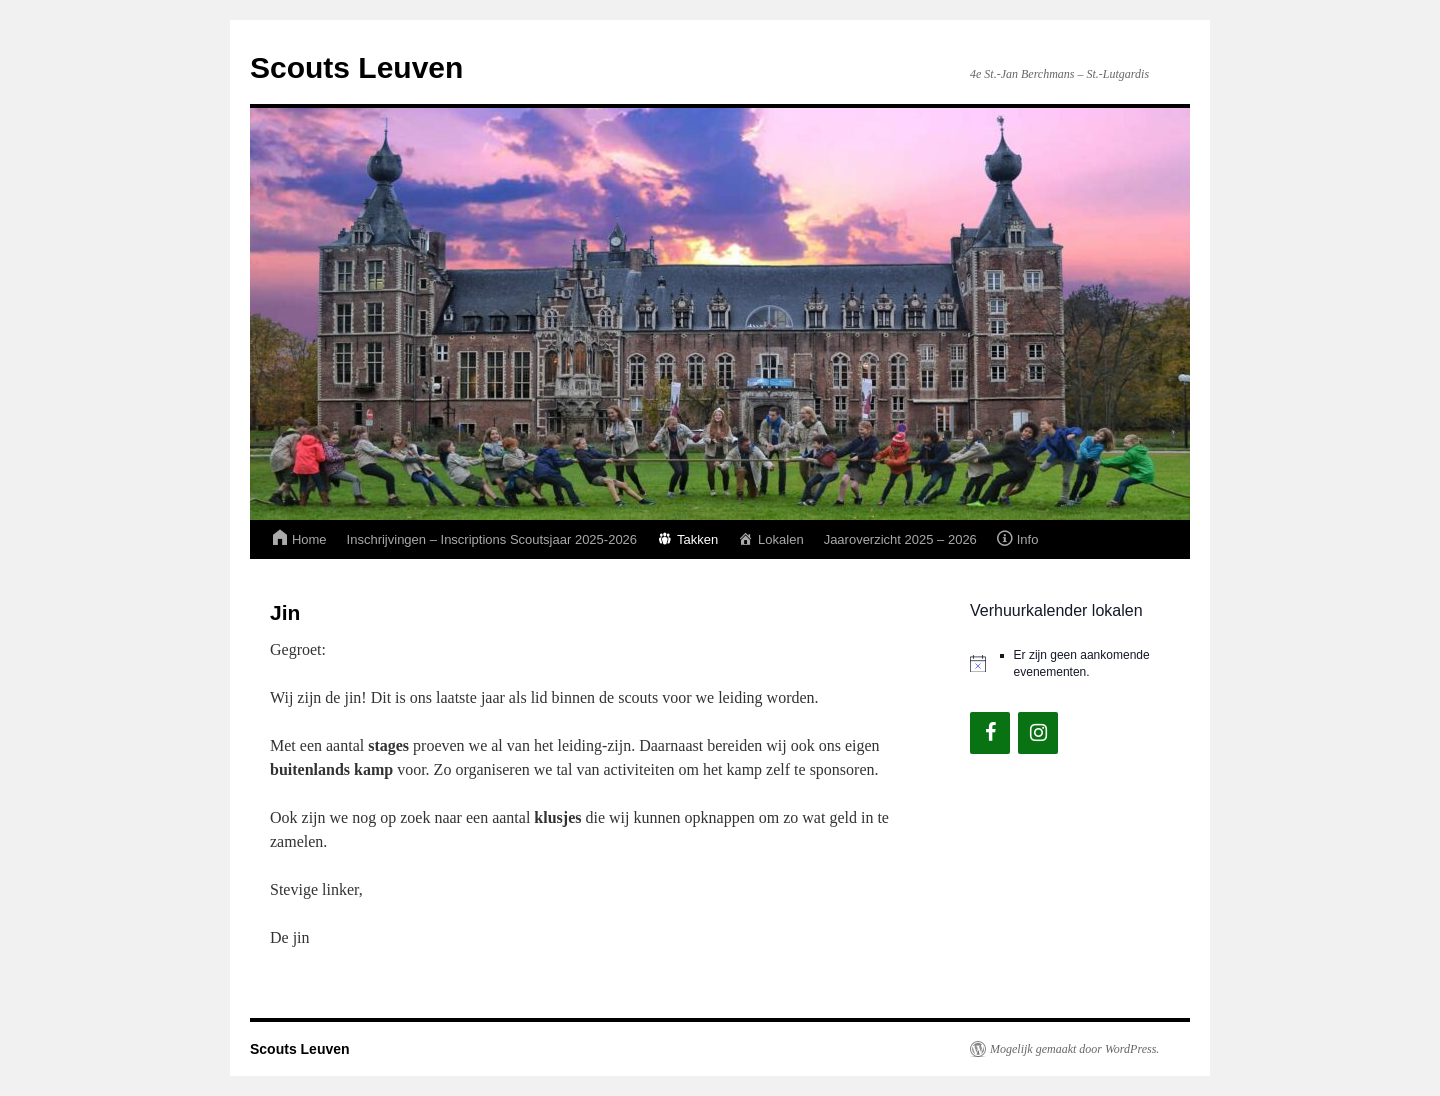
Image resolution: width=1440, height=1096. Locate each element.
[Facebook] (990, 733)
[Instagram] (1038, 733)
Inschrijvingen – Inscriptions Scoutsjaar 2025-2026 (492, 539)
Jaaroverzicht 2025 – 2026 (900, 539)
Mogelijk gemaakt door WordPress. (1074, 1049)
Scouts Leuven (356, 67)
